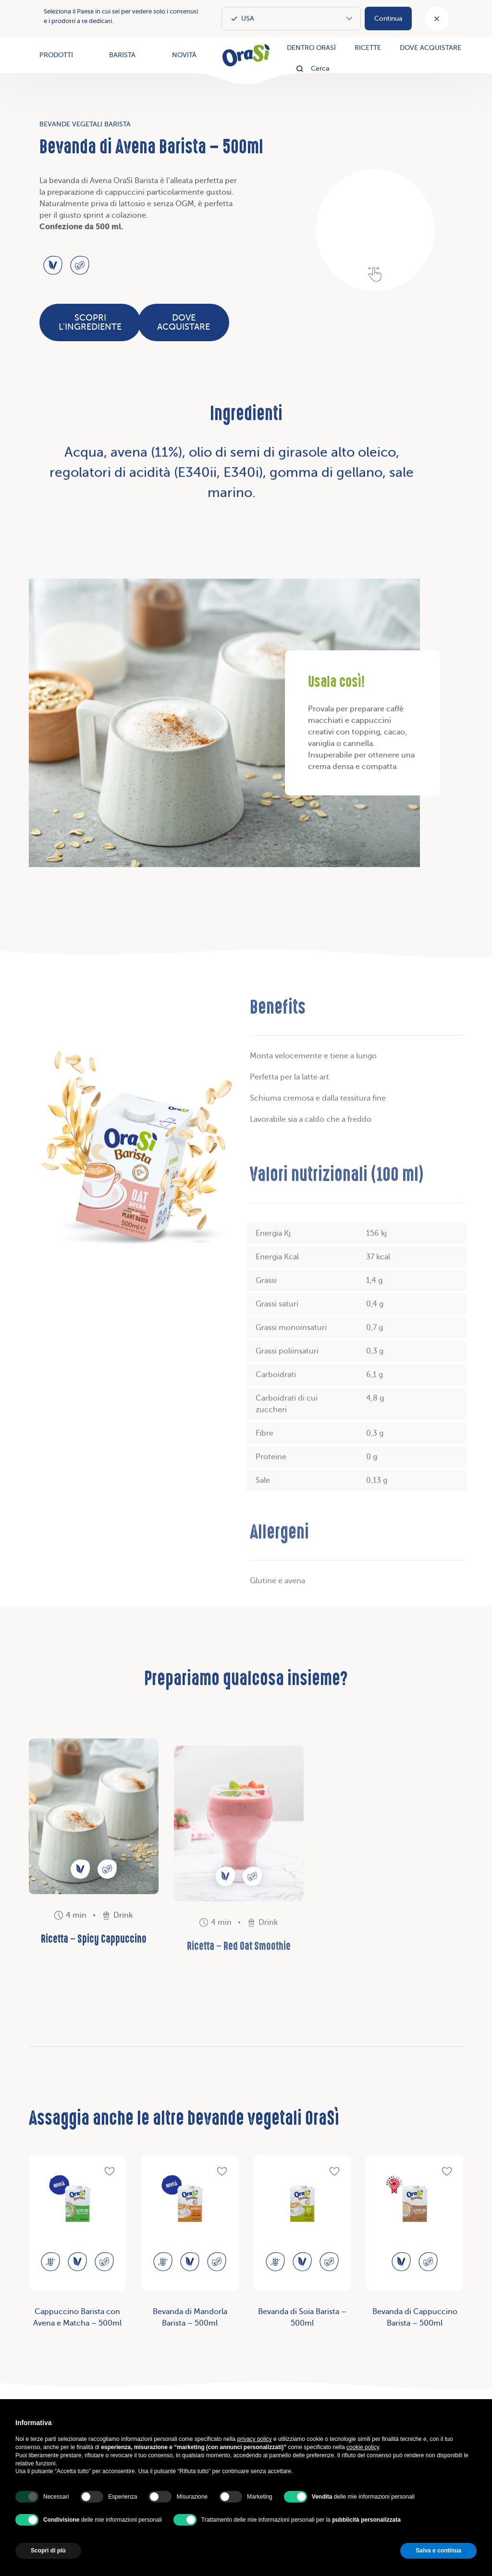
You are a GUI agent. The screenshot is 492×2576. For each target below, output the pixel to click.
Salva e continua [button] (438, 2550)
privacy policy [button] (254, 2439)
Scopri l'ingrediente (90, 322)
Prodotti (56, 55)
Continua (388, 18)
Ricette (368, 47)
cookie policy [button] (362, 2447)
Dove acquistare (430, 47)
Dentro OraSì (311, 47)
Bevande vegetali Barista (85, 124)
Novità (184, 55)
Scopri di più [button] (48, 2550)
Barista (122, 55)
